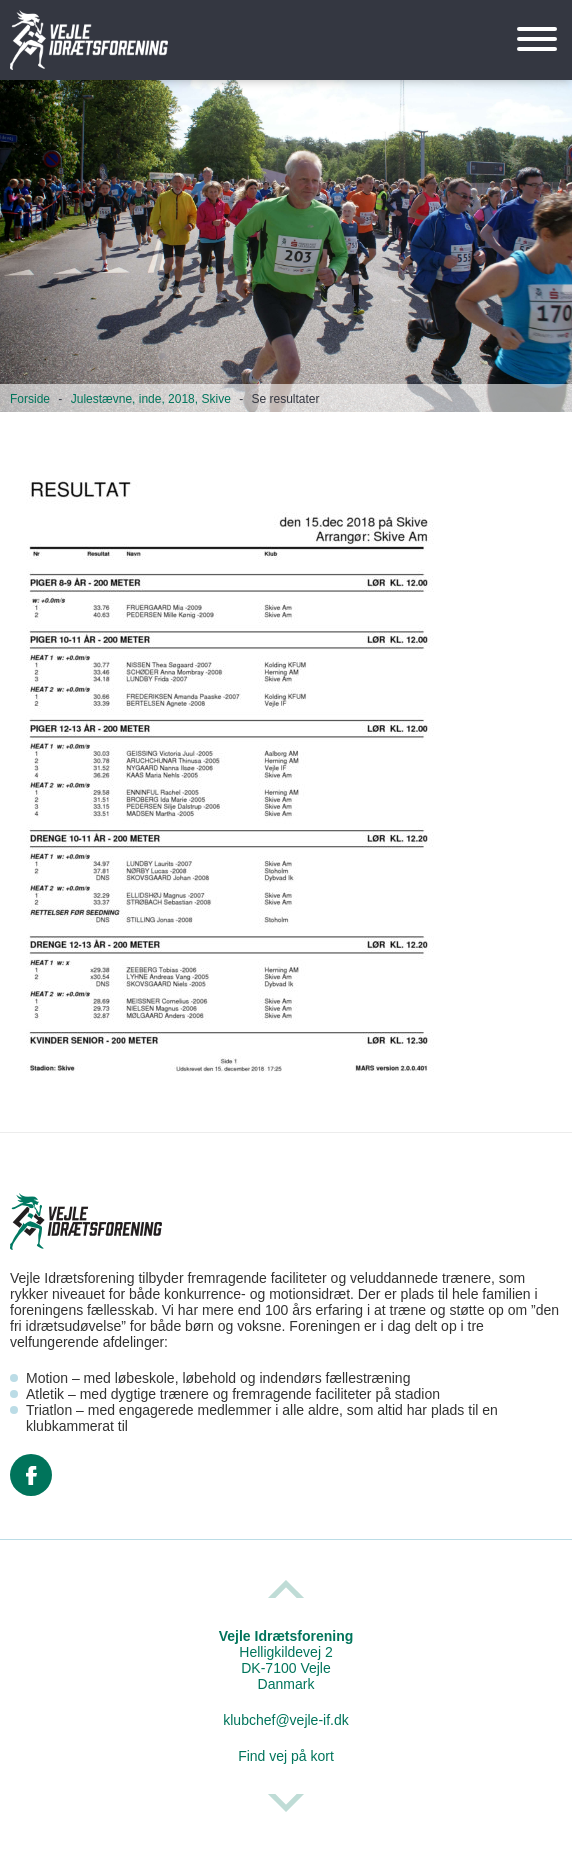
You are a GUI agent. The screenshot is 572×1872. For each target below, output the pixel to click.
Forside (30, 399)
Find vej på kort (286, 1756)
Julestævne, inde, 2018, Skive (151, 399)
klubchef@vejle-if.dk (286, 1720)
